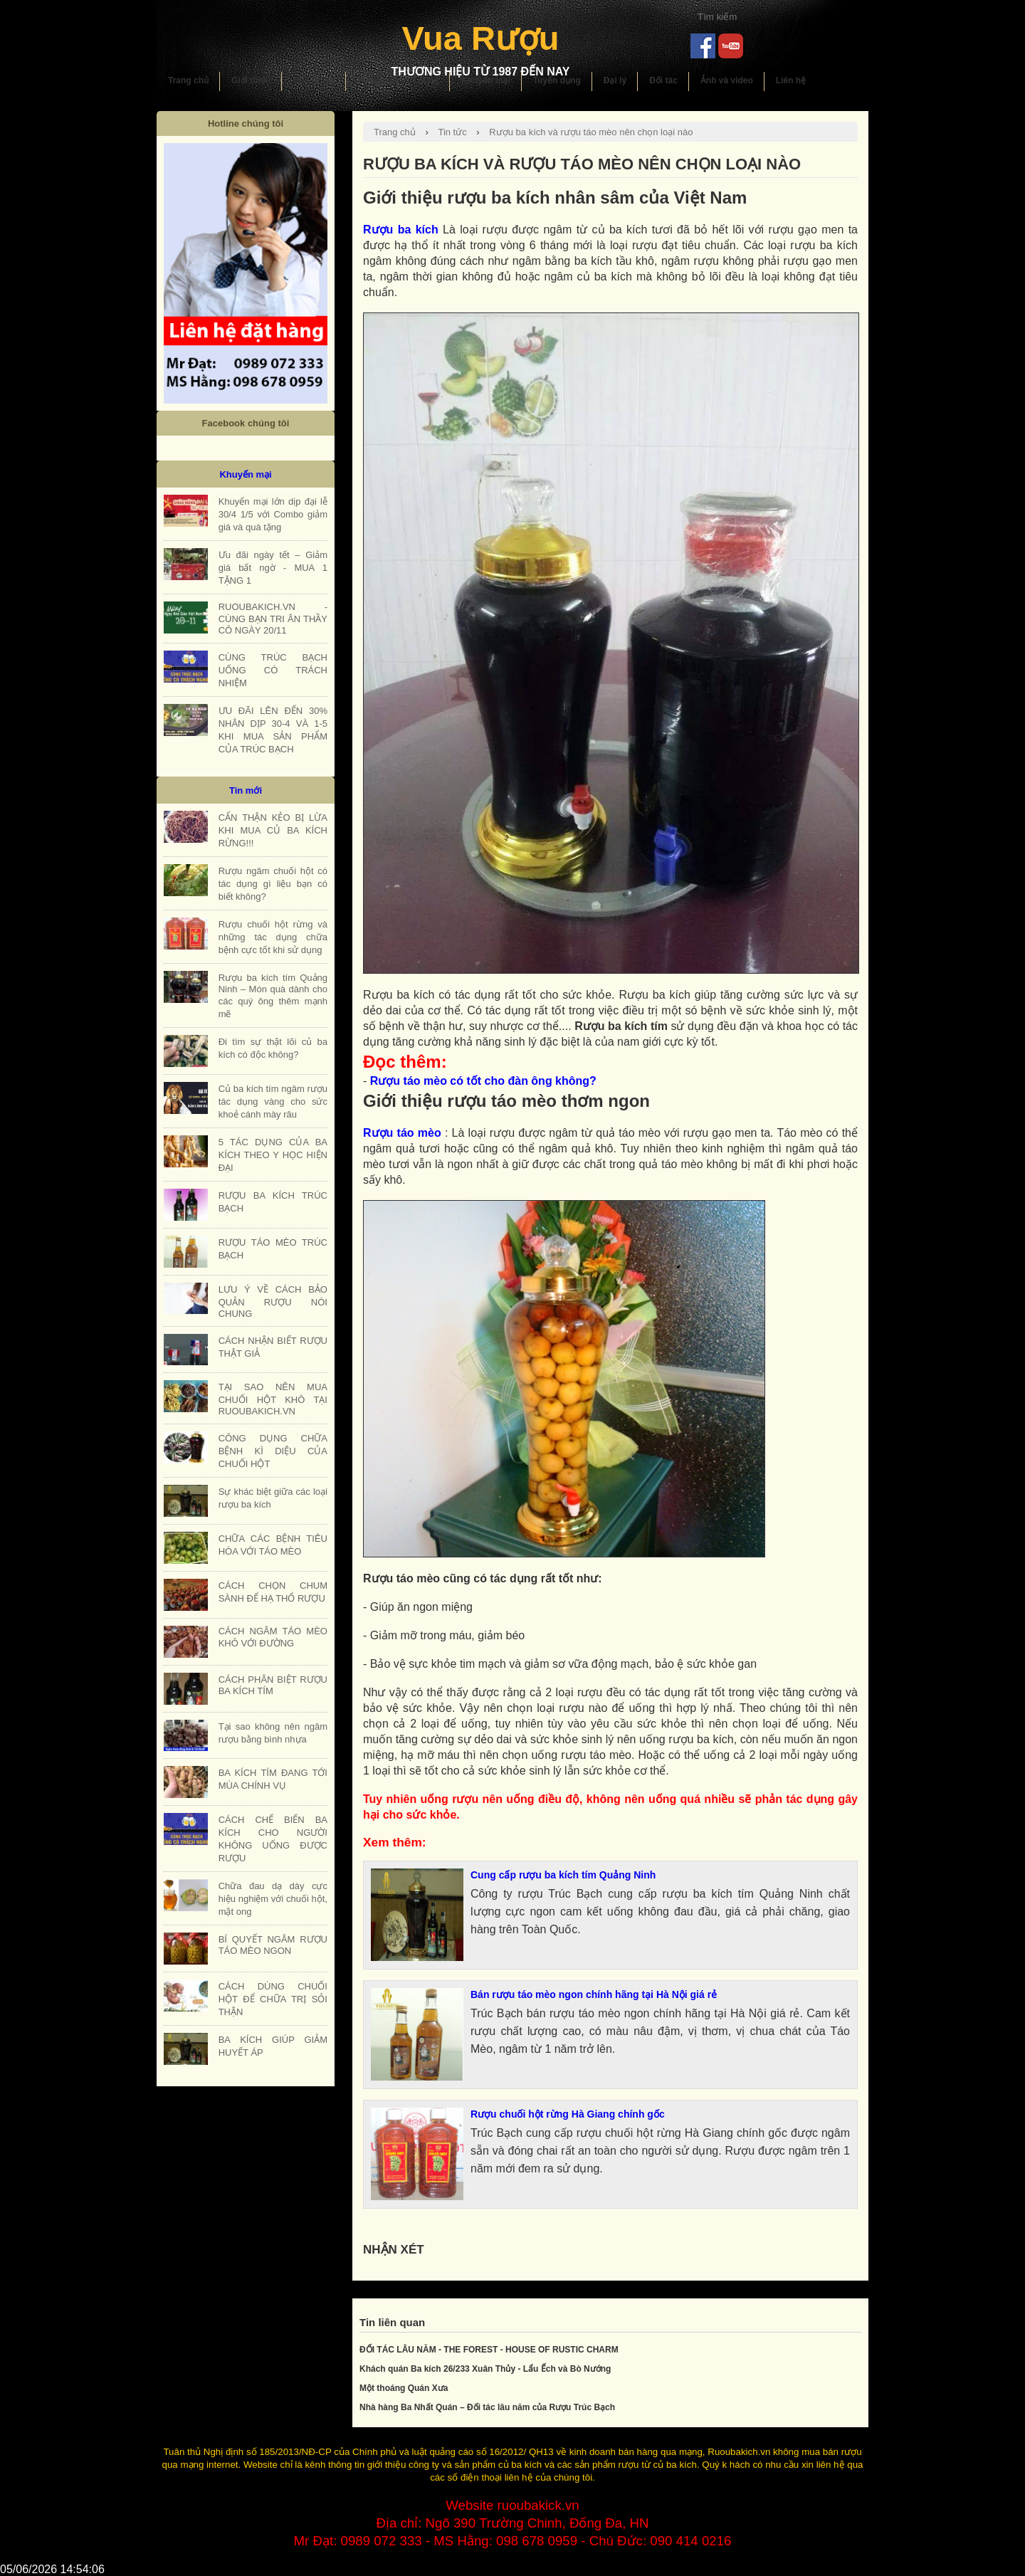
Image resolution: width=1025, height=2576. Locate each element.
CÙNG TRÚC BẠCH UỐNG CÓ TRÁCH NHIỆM (273, 670)
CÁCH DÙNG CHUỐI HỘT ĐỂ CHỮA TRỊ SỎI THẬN (273, 1999)
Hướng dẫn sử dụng (397, 80)
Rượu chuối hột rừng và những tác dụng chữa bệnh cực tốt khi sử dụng (273, 937)
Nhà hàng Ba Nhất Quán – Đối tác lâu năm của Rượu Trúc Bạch (487, 2407)
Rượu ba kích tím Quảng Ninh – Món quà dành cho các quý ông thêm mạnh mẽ (273, 995)
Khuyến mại (485, 80)
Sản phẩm (314, 80)
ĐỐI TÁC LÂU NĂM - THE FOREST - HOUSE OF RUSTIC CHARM (489, 2350)
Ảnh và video (726, 80)
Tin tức (452, 132)
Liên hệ (791, 80)
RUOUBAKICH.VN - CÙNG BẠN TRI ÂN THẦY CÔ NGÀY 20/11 (273, 618)
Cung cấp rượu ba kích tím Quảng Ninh (563, 1875)
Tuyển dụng (557, 80)
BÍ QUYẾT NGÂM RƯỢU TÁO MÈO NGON (273, 1945)
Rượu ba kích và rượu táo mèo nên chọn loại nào (591, 132)
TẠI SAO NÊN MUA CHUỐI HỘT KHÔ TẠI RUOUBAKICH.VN (273, 1399)
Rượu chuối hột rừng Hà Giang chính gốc (568, 2114)
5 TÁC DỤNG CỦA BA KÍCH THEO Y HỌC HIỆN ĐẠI (273, 1155)
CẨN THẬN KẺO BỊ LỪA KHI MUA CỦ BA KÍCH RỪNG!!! (273, 830)
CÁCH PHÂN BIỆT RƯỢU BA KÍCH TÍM (273, 1685)
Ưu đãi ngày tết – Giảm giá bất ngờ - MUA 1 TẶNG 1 (273, 568)
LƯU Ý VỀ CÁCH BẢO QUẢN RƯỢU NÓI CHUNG (273, 1301)
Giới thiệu (250, 80)
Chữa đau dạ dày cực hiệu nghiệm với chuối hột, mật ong (273, 1899)
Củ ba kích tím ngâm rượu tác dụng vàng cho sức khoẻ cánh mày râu (273, 1101)
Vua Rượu (480, 38)
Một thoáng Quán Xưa (403, 2388)
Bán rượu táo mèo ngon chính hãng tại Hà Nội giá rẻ (594, 1994)
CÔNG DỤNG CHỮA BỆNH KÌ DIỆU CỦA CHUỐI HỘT (273, 1451)
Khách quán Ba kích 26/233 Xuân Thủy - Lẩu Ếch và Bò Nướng (485, 2369)
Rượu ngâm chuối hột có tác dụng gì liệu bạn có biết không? (273, 884)
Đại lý (615, 80)
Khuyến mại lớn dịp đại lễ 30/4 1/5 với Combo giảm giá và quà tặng (273, 514)
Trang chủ (188, 80)
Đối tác (663, 80)
